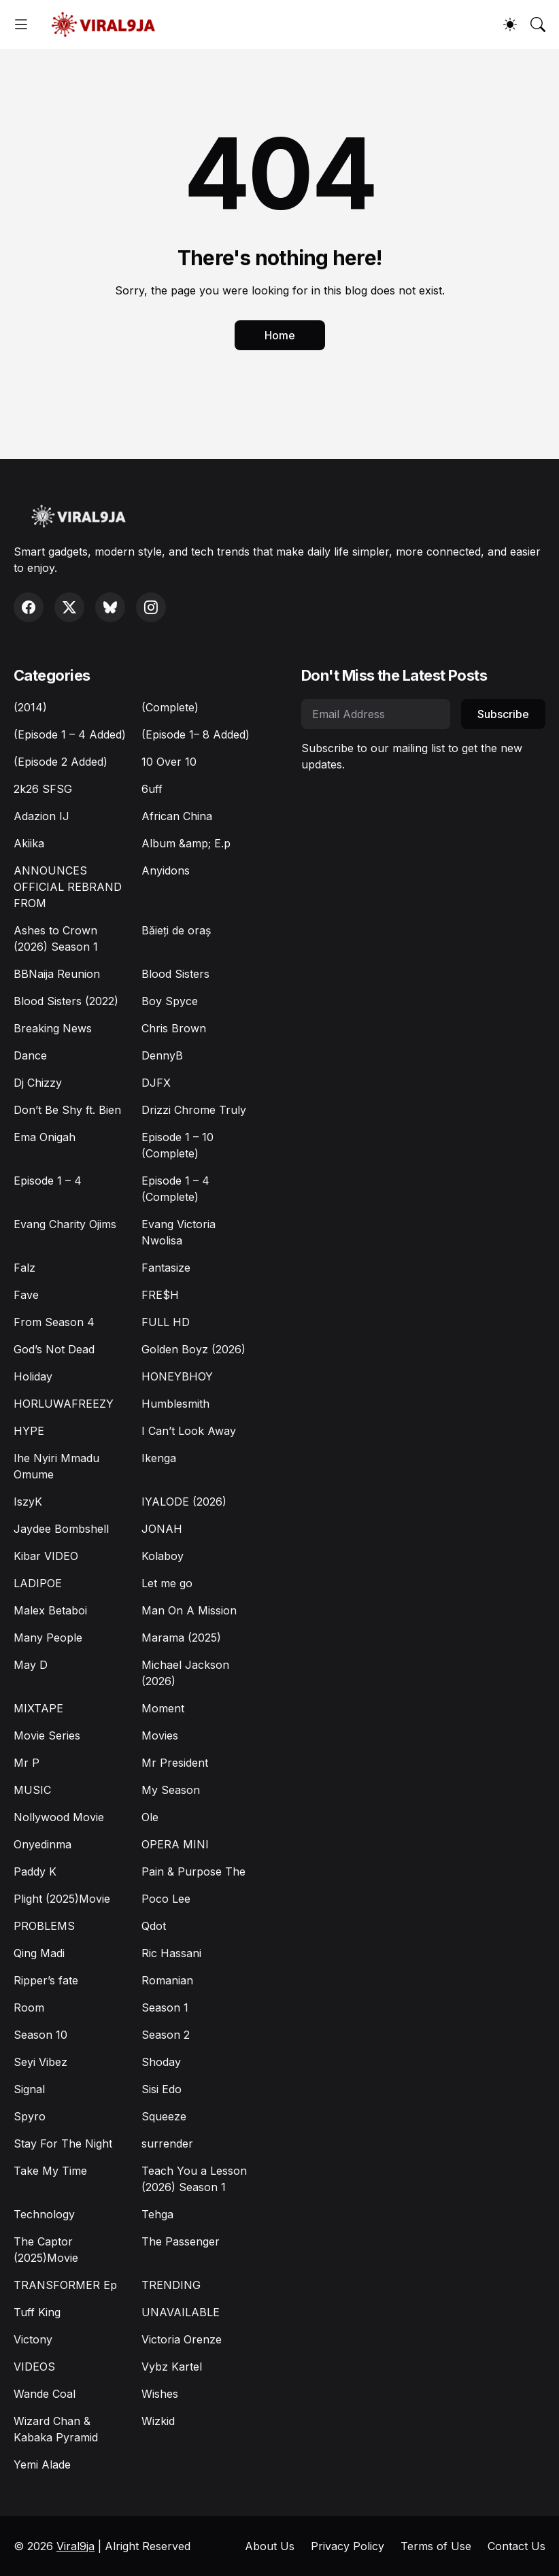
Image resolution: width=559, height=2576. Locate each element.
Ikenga (158, 1458)
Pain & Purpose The (193, 1871)
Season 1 (164, 2007)
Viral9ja (75, 2546)
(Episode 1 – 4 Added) (70, 734)
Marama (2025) (181, 1637)
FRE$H (160, 1295)
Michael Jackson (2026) (185, 1673)
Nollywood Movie (59, 1817)
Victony (33, 2339)
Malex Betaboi (50, 1610)
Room (29, 2007)
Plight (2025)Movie (62, 1898)
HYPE (29, 1431)
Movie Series (47, 1735)
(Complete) (170, 707)
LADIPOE (38, 1583)
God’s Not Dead (54, 1349)
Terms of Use (436, 2546)
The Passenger (180, 2241)
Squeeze (163, 2116)
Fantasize (165, 1267)
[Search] (538, 24)
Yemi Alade (42, 2464)
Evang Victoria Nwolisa (178, 1232)
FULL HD (165, 1322)
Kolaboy (162, 1556)
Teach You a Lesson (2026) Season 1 (194, 2179)
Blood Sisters (175, 974)
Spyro (30, 2116)
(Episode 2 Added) (60, 761)
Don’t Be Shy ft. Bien (67, 1110)
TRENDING (171, 2285)
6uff (152, 789)
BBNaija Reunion (57, 974)
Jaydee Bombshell (61, 1529)
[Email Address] (375, 714)
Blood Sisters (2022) (66, 1001)
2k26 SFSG (43, 789)
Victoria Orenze (181, 2339)
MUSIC (32, 1790)
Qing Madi (39, 1953)
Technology (44, 2214)
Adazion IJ (41, 816)
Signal (29, 2089)
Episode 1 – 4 (48, 1180)
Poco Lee (165, 1898)
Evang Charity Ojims (65, 1224)
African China (176, 816)
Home (280, 335)
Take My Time (50, 2170)
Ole (149, 1817)
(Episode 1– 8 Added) (195, 734)
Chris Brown (173, 1028)
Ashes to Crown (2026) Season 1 (56, 938)
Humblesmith (175, 1403)
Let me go (166, 1583)
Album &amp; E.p (186, 843)
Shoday (161, 2062)
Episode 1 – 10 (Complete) (177, 1145)
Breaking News (53, 1028)
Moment (162, 1708)
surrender (167, 2143)
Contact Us (516, 2546)
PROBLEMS (44, 1926)
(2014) (30, 707)
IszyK (28, 1501)
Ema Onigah (44, 1137)
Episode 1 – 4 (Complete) (175, 1189)
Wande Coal (44, 2394)
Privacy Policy (347, 2546)
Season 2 (165, 2034)
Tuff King (37, 2312)
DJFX (156, 1082)
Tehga (157, 2214)
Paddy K (35, 1871)
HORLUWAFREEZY (64, 1403)
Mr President (174, 1762)
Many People (48, 1637)
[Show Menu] (21, 24)
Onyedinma (42, 1844)
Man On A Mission (189, 1610)
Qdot (153, 1926)
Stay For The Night (63, 2143)
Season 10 (40, 2034)
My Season (170, 1790)
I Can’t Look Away (188, 1431)
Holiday (33, 1376)
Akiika (29, 843)
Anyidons (165, 870)
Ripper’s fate (46, 1980)
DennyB (162, 1055)
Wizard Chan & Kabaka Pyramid (56, 2429)
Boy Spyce (169, 1001)
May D (31, 1665)
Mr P (26, 1762)
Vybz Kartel (171, 2366)
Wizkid (158, 2421)
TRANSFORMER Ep (65, 2285)
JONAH (161, 1529)
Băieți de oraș (176, 930)
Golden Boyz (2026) (193, 1349)
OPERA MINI (175, 1844)
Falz (24, 1267)
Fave (26, 1295)
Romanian (167, 1980)
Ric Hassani (171, 1953)
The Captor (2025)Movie (46, 2250)
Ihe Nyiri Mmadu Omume (56, 1466)
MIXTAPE (38, 1708)
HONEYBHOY (177, 1376)
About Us (269, 2546)
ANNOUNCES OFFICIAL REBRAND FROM (68, 887)
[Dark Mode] (510, 24)
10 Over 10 (169, 761)
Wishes (159, 2394)
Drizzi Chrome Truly (193, 1110)
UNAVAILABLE (180, 2312)
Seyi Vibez (40, 2062)
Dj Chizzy (38, 1082)
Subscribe (503, 714)
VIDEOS (34, 2366)
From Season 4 (54, 1322)
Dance (30, 1055)
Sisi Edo (161, 2089)
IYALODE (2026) (183, 1501)
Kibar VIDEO (46, 1556)
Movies (159, 1735)
